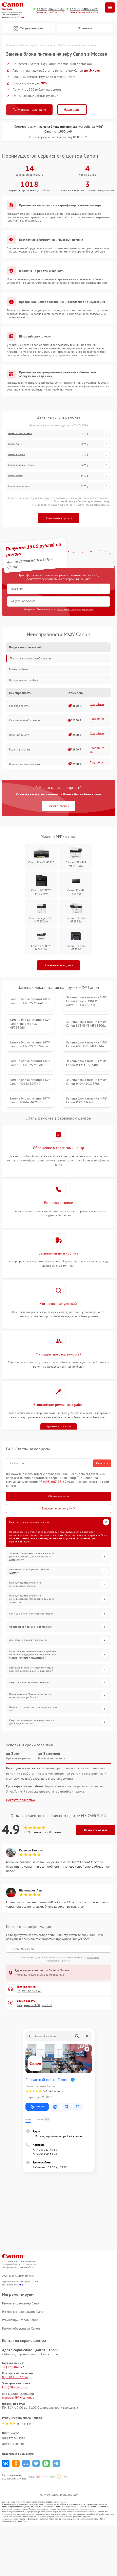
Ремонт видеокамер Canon (21, 2354)
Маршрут (37, 2157)
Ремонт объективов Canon (21, 2379)
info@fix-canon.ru (15, 2438)
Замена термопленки (19, 486)
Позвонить (84, 28)
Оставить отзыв (95, 1880)
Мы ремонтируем (28, 28)
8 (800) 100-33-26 (15, 2427)
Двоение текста (19, 735)
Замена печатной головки (21, 465)
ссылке (19, 2334)
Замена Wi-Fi (15, 444)
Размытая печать (20, 749)
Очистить (102, 1513)
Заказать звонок (58, 806)
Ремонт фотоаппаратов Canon (23, 2362)
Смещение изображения (25, 720)
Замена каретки (16, 454)
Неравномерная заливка (25, 764)
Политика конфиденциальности (58, 2545)
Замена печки (15, 475)
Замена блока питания (20, 433)
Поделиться (5, 2514)
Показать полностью (20, 1850)
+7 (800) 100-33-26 (84, 9)
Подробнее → (97, 706)
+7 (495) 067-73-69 (51, 9)
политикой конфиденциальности (75, 609)
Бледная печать (19, 706)
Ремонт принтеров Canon (20, 2370)
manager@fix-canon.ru (18, 2448)
